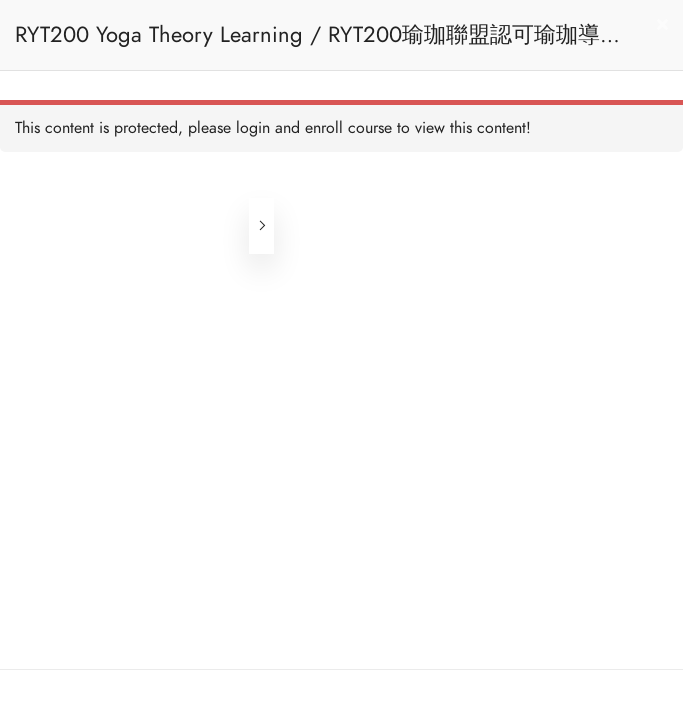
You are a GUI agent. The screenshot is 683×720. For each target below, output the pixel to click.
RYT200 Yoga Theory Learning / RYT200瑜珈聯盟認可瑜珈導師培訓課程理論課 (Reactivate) (318, 44)
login (253, 128)
